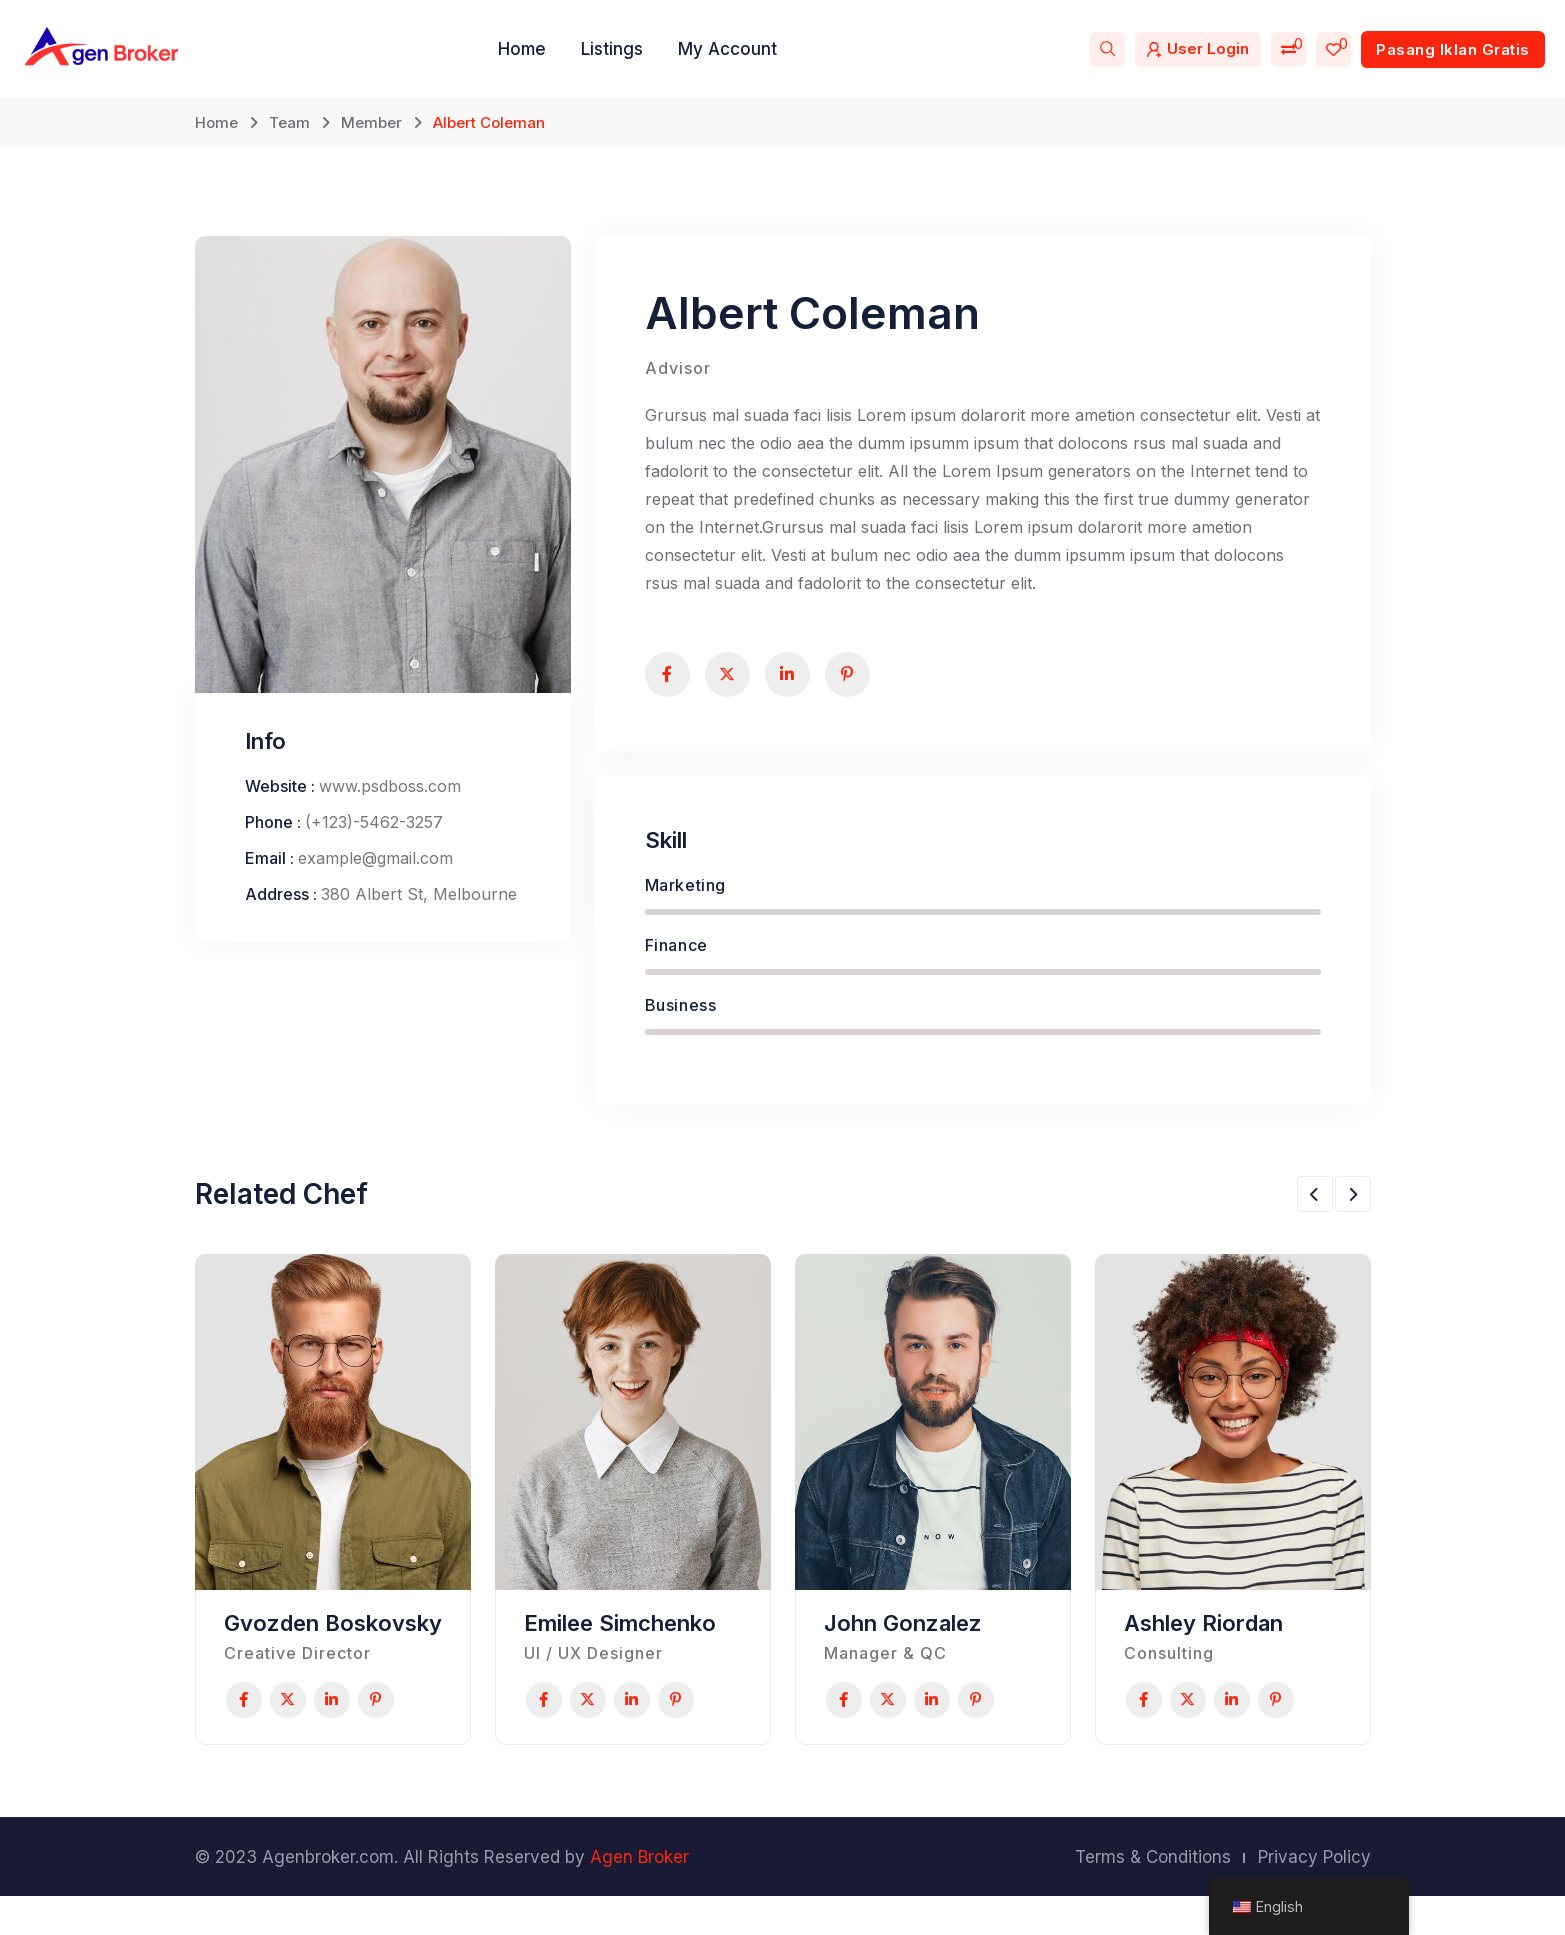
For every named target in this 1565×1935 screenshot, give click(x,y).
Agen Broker (639, 1896)
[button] (1315, 1205)
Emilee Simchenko (620, 1634)
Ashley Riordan (1203, 1634)
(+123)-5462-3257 (374, 833)
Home (522, 49)
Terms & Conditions (1153, 1896)
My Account (727, 49)
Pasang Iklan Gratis (1453, 49)
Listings (612, 49)
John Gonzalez (903, 1634)
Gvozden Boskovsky (333, 1634)
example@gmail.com (375, 869)
